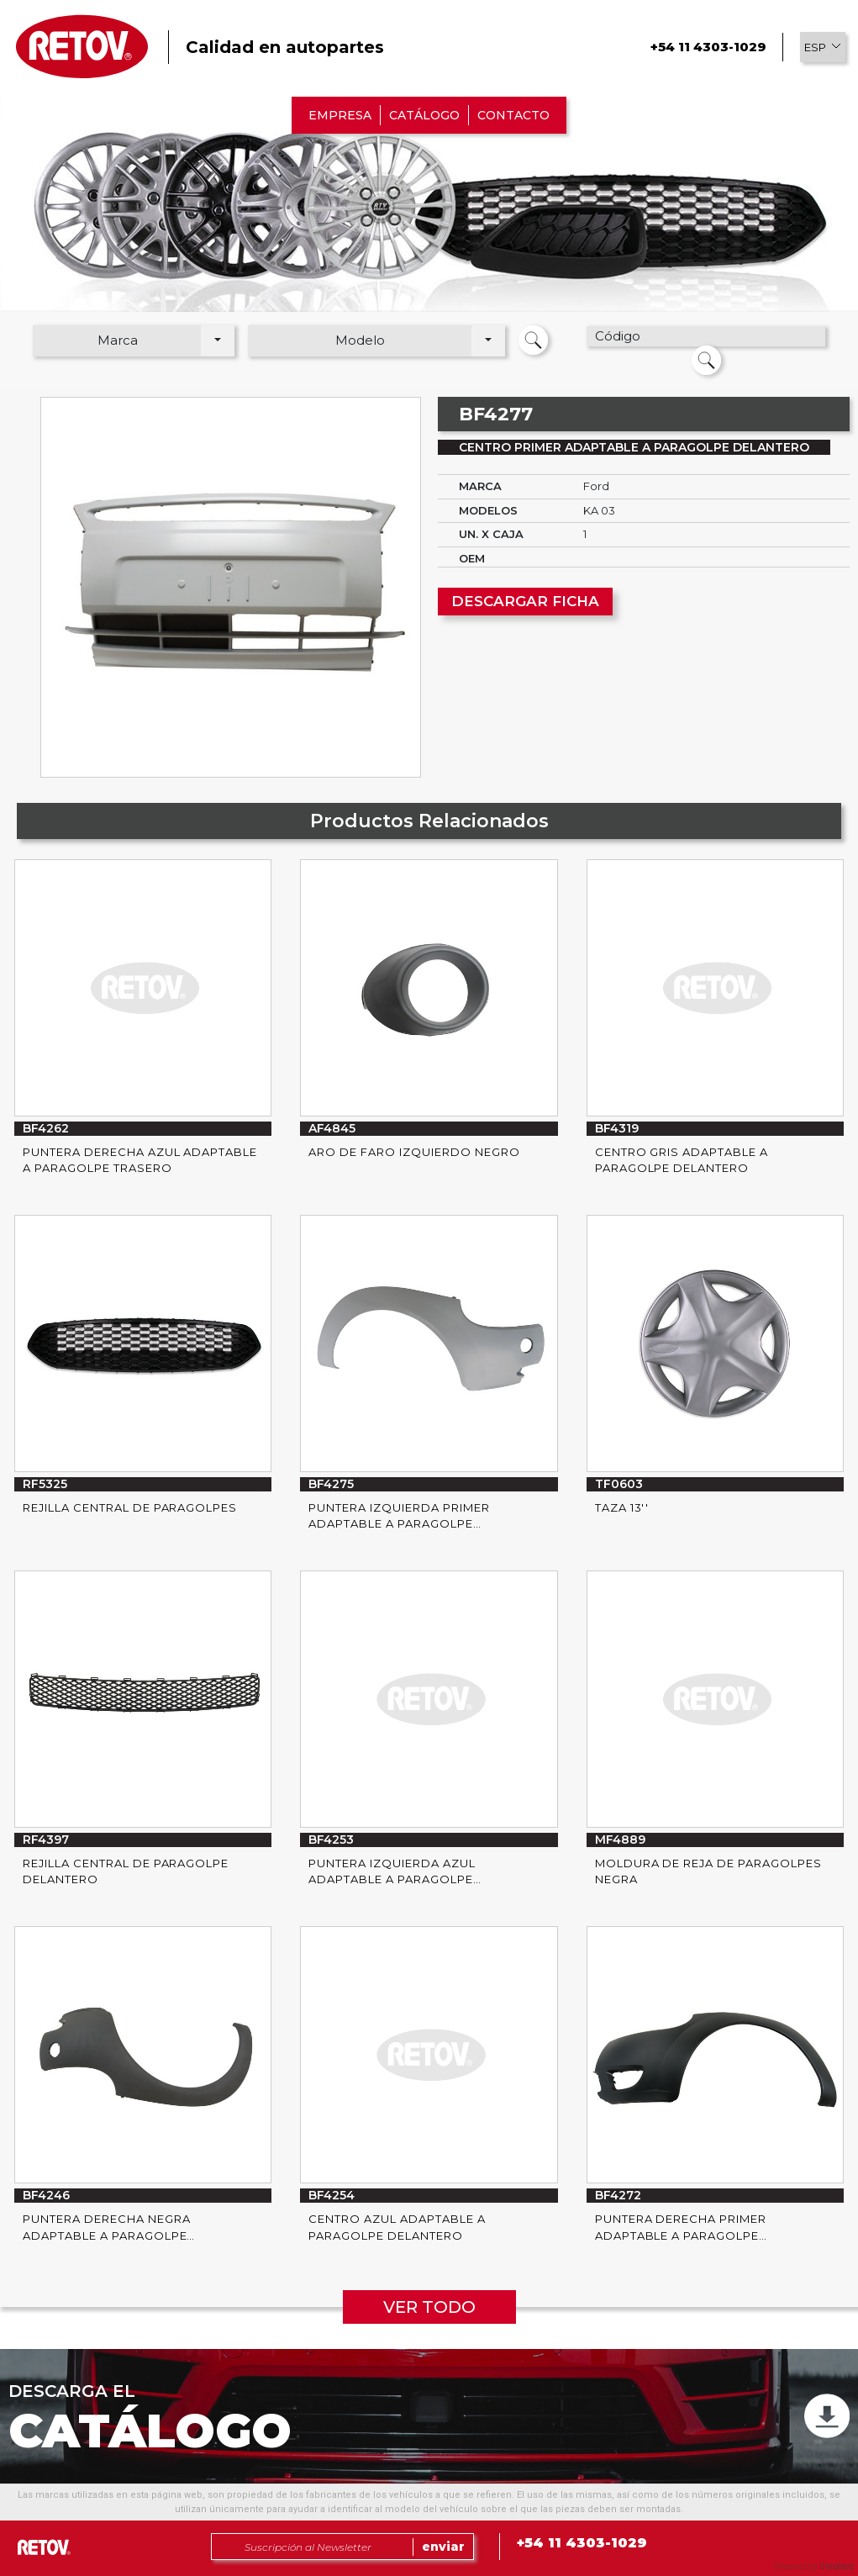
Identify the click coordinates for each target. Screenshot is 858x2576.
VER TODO (429, 2307)
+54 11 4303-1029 (708, 47)
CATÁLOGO (424, 115)
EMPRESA (339, 115)
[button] (822, 47)
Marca (117, 340)
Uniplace (836, 2566)
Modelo (360, 340)
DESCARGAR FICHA (525, 601)
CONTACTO (513, 115)
